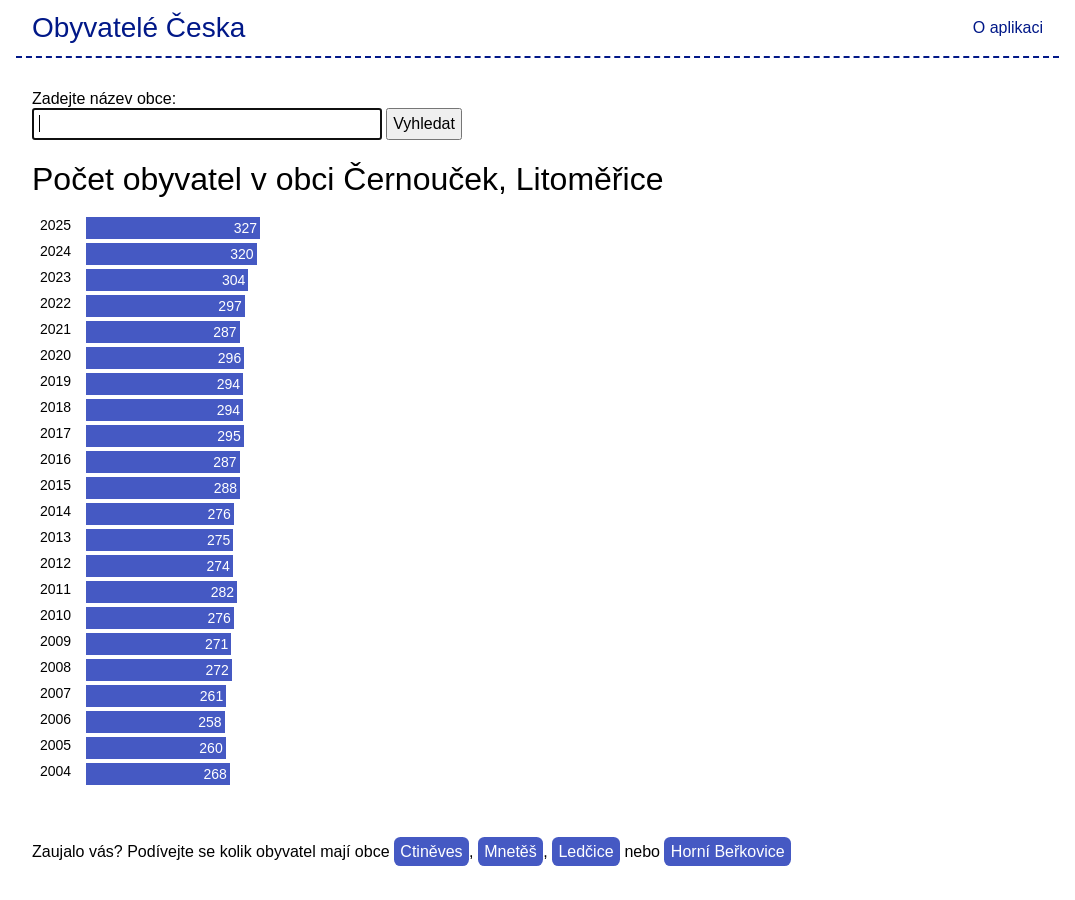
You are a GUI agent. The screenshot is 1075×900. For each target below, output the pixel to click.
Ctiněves (431, 851)
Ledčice (585, 851)
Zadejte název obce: (104, 98)
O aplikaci (1008, 27)
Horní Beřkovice (728, 851)
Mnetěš (510, 851)
